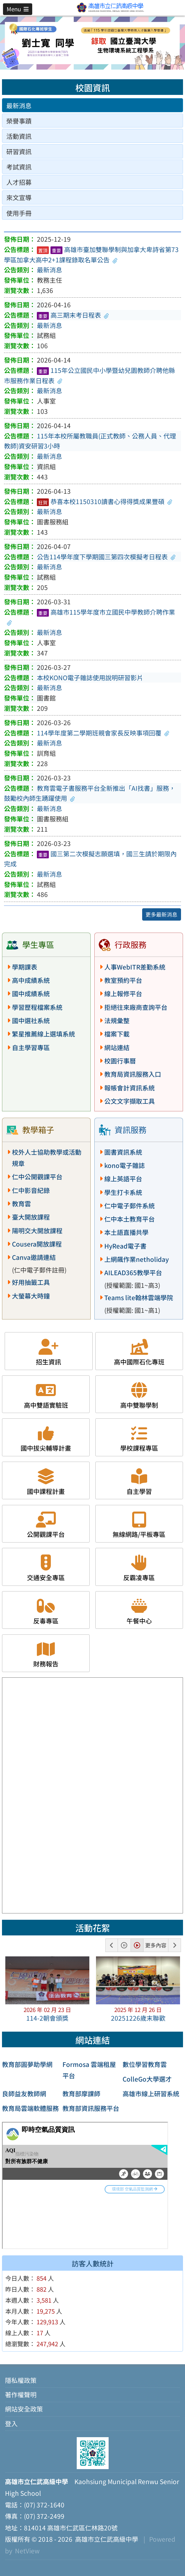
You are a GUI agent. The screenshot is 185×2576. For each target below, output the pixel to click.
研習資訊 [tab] (19, 151)
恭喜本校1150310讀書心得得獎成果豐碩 (104, 501)
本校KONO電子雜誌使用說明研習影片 (90, 677)
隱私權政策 (21, 2380)
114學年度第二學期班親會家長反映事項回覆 (103, 732)
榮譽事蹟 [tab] (19, 121)
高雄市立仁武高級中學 (105, 2539)
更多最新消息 (161, 914)
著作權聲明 (21, 2394)
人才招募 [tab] (19, 182)
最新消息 (49, 269)
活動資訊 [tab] (19, 136)
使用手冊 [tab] (19, 213)
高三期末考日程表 (73, 315)
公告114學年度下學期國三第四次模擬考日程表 (106, 556)
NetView (27, 2550)
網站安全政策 (24, 2409)
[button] (17, 9)
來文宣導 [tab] (19, 197)
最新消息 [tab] (19, 105)
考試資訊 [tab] (19, 166)
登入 (11, 2423)
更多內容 (155, 1945)
